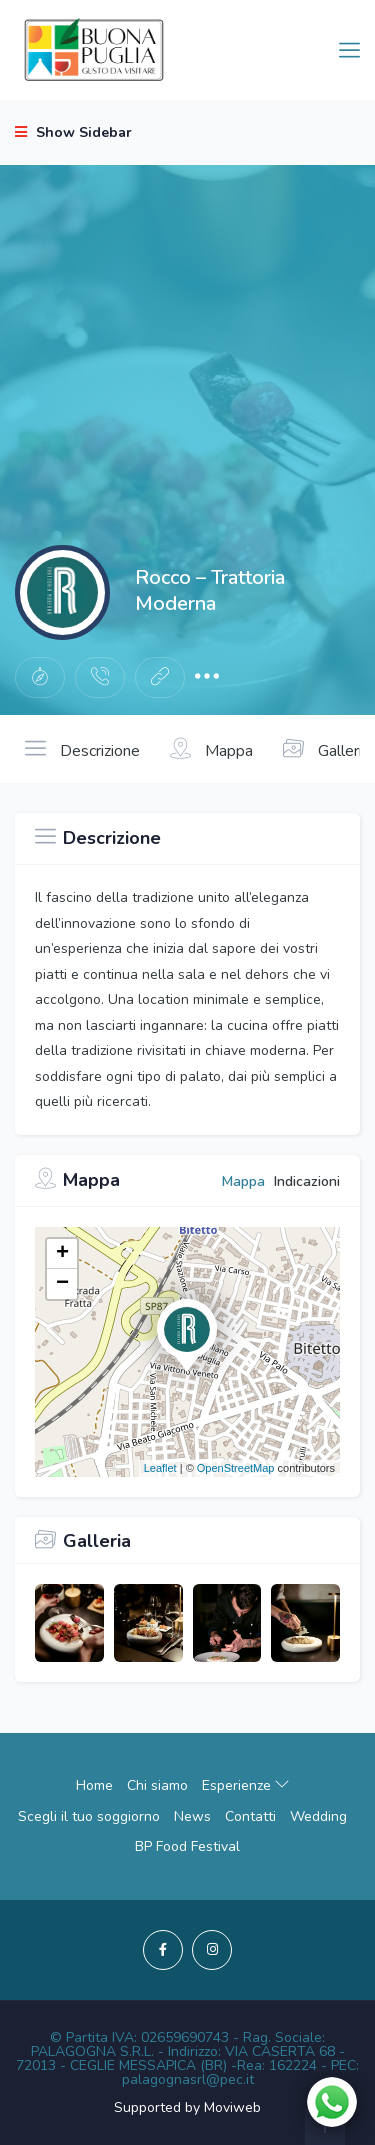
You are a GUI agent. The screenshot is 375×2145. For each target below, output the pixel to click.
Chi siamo (157, 1785)
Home (94, 1785)
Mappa (211, 749)
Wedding (318, 1816)
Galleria (326, 749)
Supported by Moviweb (187, 2107)
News (192, 1816)
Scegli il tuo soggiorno (89, 1816)
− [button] (62, 1284)
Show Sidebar (73, 132)
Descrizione (82, 749)
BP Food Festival (187, 1846)
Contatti (250, 1816)
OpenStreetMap (236, 1468)
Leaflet (160, 1468)
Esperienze (245, 1785)
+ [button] (62, 1254)
